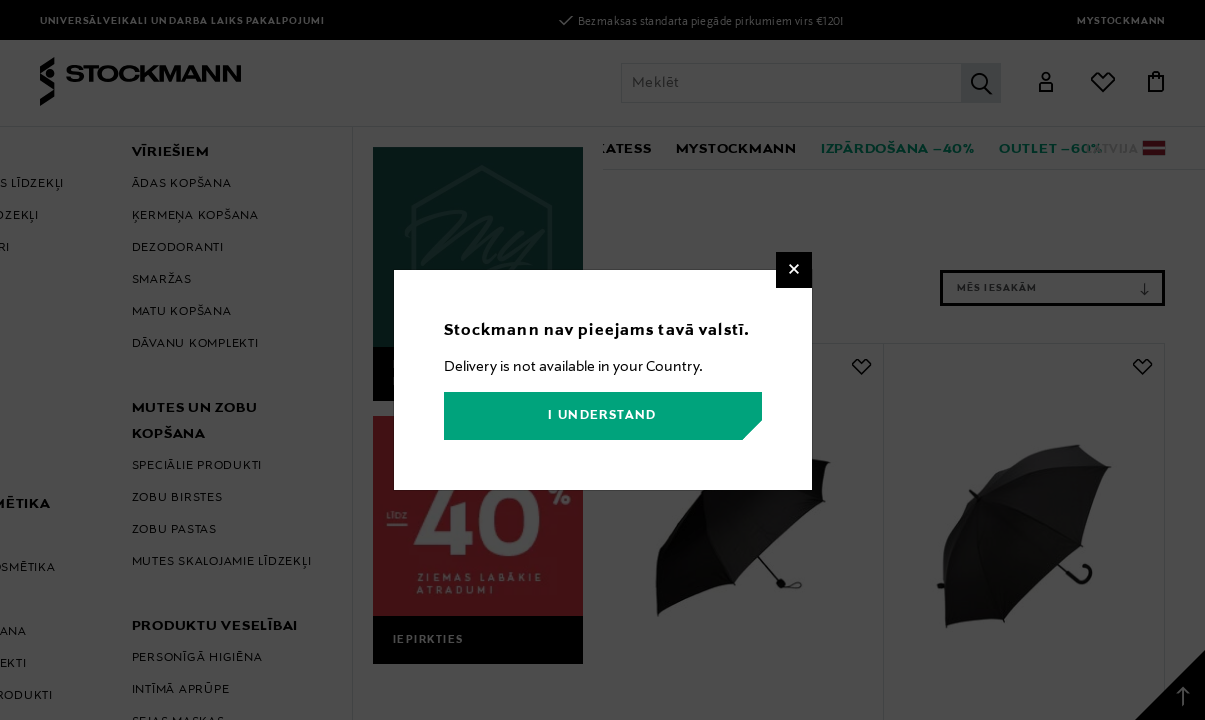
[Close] (794, 270)
